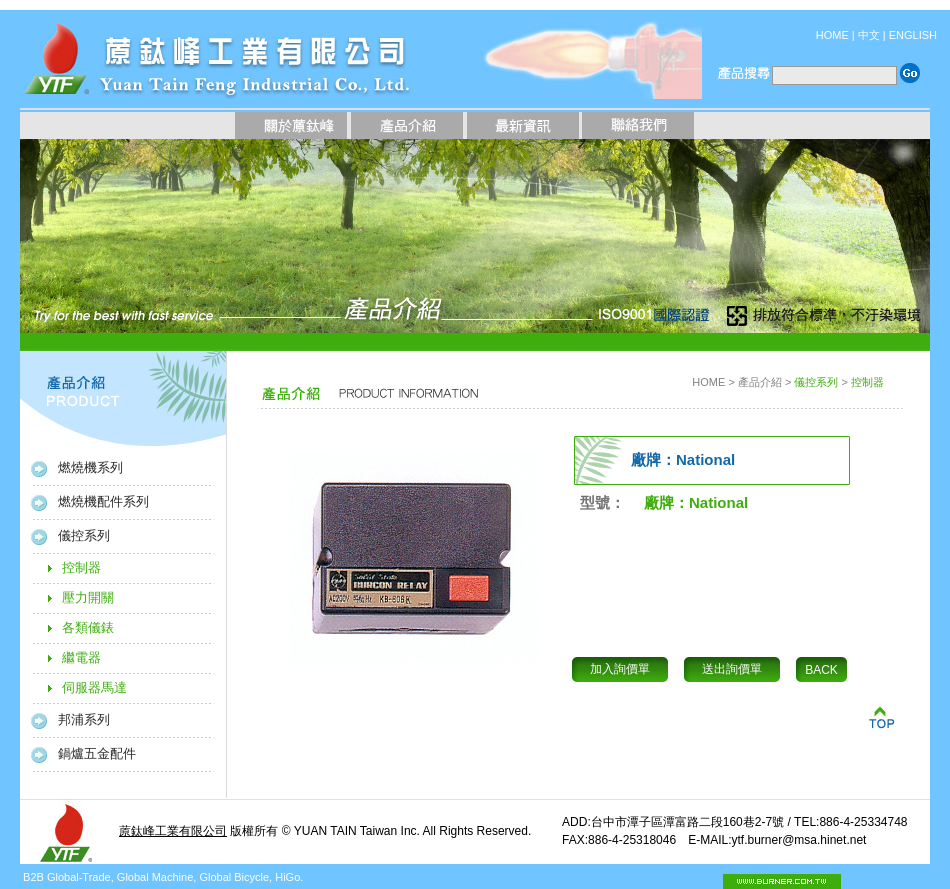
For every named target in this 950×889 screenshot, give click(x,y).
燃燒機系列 (90, 467)
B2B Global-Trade (67, 877)
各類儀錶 (88, 627)
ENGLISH (913, 35)
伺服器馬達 (94, 687)
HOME (832, 35)
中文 (869, 35)
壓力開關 (88, 597)
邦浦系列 (84, 719)
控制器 (81, 567)
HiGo (287, 877)
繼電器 (81, 657)
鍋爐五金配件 (97, 753)
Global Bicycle (234, 877)
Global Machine (155, 877)
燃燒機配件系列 (103, 501)
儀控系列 (84, 535)
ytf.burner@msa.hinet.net (798, 840)
